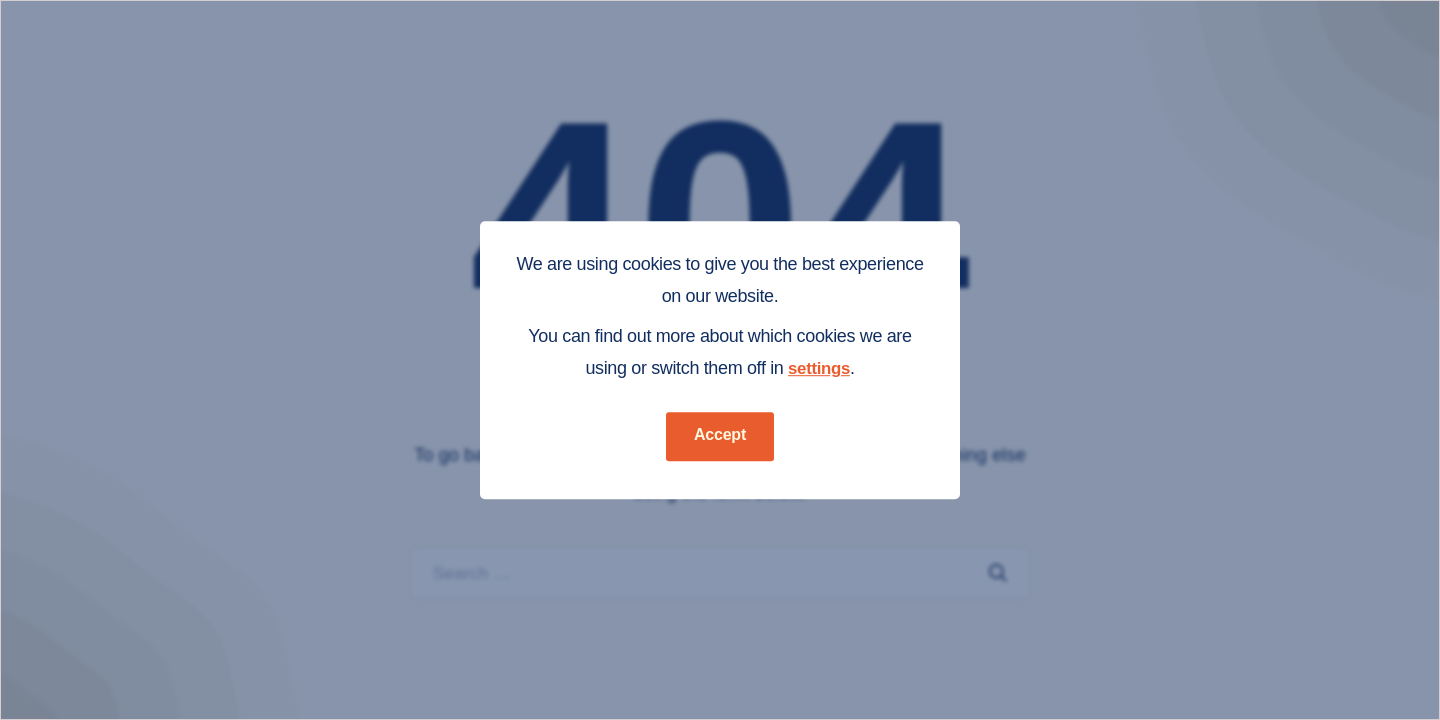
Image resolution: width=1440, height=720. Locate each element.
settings (819, 368)
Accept (719, 434)
